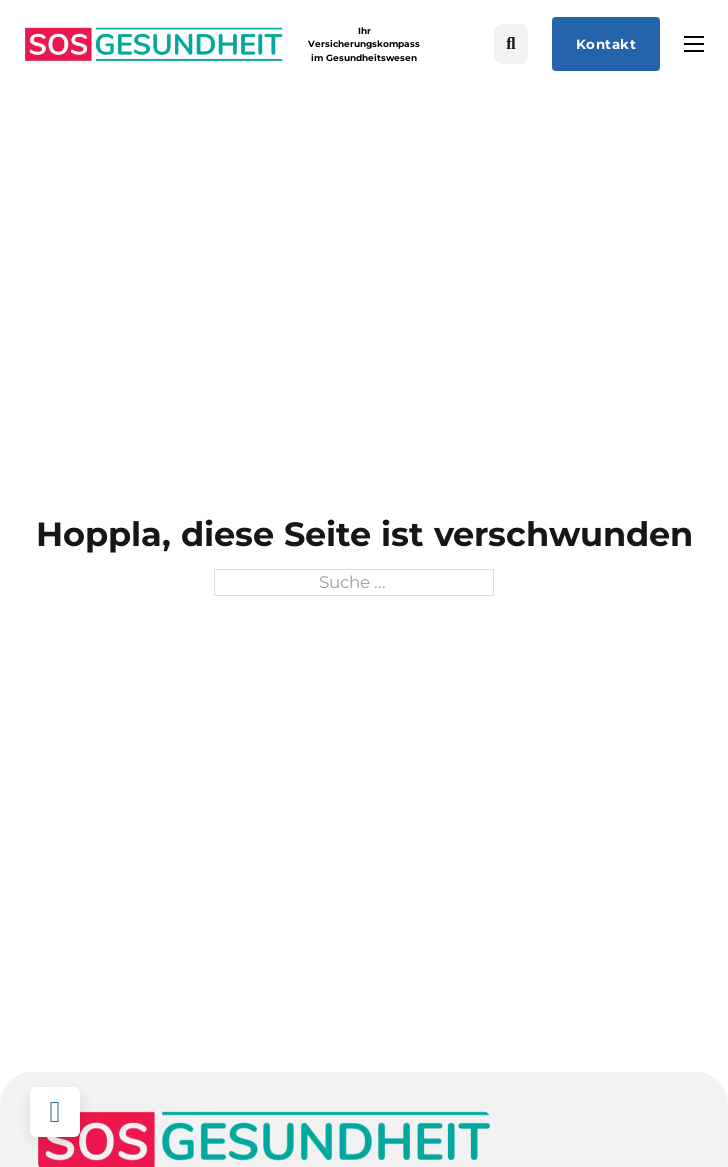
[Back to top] (55, 1112)
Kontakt (606, 44)
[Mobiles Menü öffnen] (694, 44)
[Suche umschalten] (511, 44)
